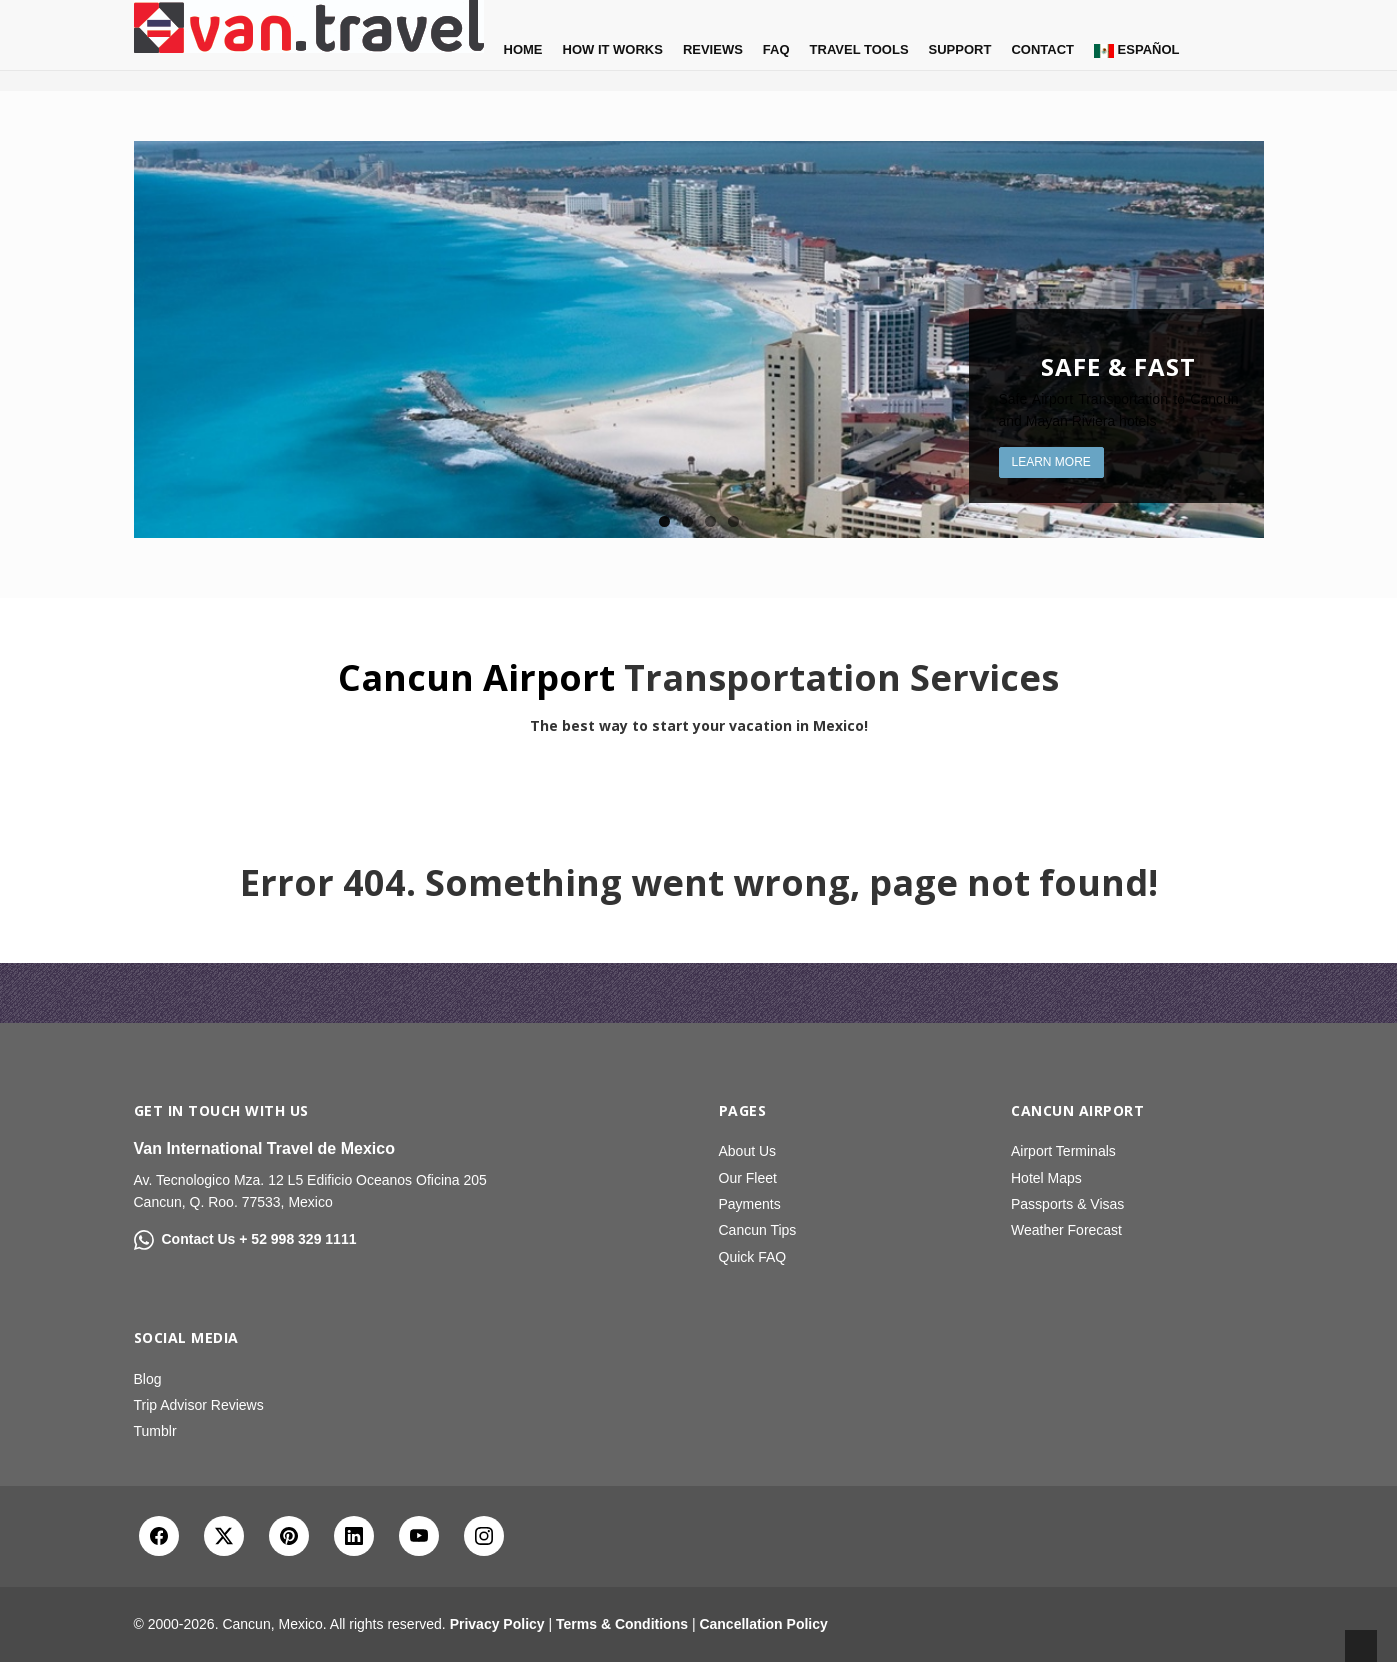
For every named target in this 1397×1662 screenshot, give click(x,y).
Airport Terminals (1063, 1151)
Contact (1042, 49)
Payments (750, 1204)
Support (960, 49)
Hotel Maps (1046, 1178)
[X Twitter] (224, 1536)
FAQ (776, 49)
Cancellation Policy (763, 1624)
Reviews (713, 49)
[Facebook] (159, 1536)
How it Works (613, 49)
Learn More (1051, 462)
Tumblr (155, 1431)
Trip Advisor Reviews (199, 1405)
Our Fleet (748, 1178)
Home (523, 49)
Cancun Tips (758, 1230)
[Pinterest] (289, 1536)
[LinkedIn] (354, 1536)
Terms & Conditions (622, 1624)
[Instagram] (484, 1536)
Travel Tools (859, 49)
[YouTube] (419, 1536)
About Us (748, 1151)
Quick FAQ (753, 1257)
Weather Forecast (1066, 1230)
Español (1137, 50)
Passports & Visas (1067, 1204)
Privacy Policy (497, 1624)
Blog (148, 1379)
